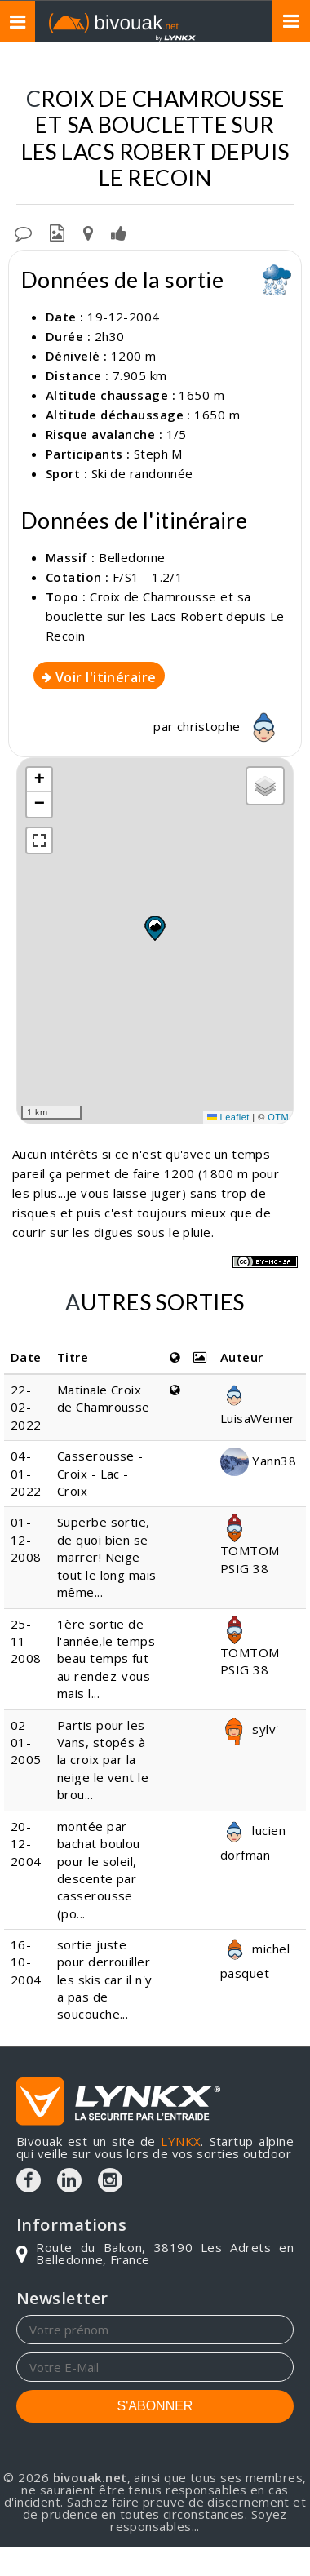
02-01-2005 (26, 1742)
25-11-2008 (26, 1641)
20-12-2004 (26, 1843)
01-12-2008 (26, 1539)
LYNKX (181, 2141)
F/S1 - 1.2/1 (148, 577)
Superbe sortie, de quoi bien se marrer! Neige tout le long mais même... (107, 1557)
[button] (154, 928)
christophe (231, 726)
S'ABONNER (155, 2406)
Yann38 (258, 1460)
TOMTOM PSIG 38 (250, 1547)
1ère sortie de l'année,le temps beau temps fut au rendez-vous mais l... (106, 1659)
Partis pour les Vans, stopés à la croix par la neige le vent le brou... (102, 1760)
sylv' (249, 1729)
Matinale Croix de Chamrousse (103, 1398)
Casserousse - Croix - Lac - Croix (100, 1473)
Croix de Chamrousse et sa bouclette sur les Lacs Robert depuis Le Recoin (165, 616)
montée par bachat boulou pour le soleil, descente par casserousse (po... (98, 1870)
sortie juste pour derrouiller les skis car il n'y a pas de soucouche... (105, 1979)
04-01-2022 (26, 1473)
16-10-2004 (26, 1962)
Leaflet (228, 1117)
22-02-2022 (26, 1407)
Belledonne (132, 557)
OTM (278, 1117)
